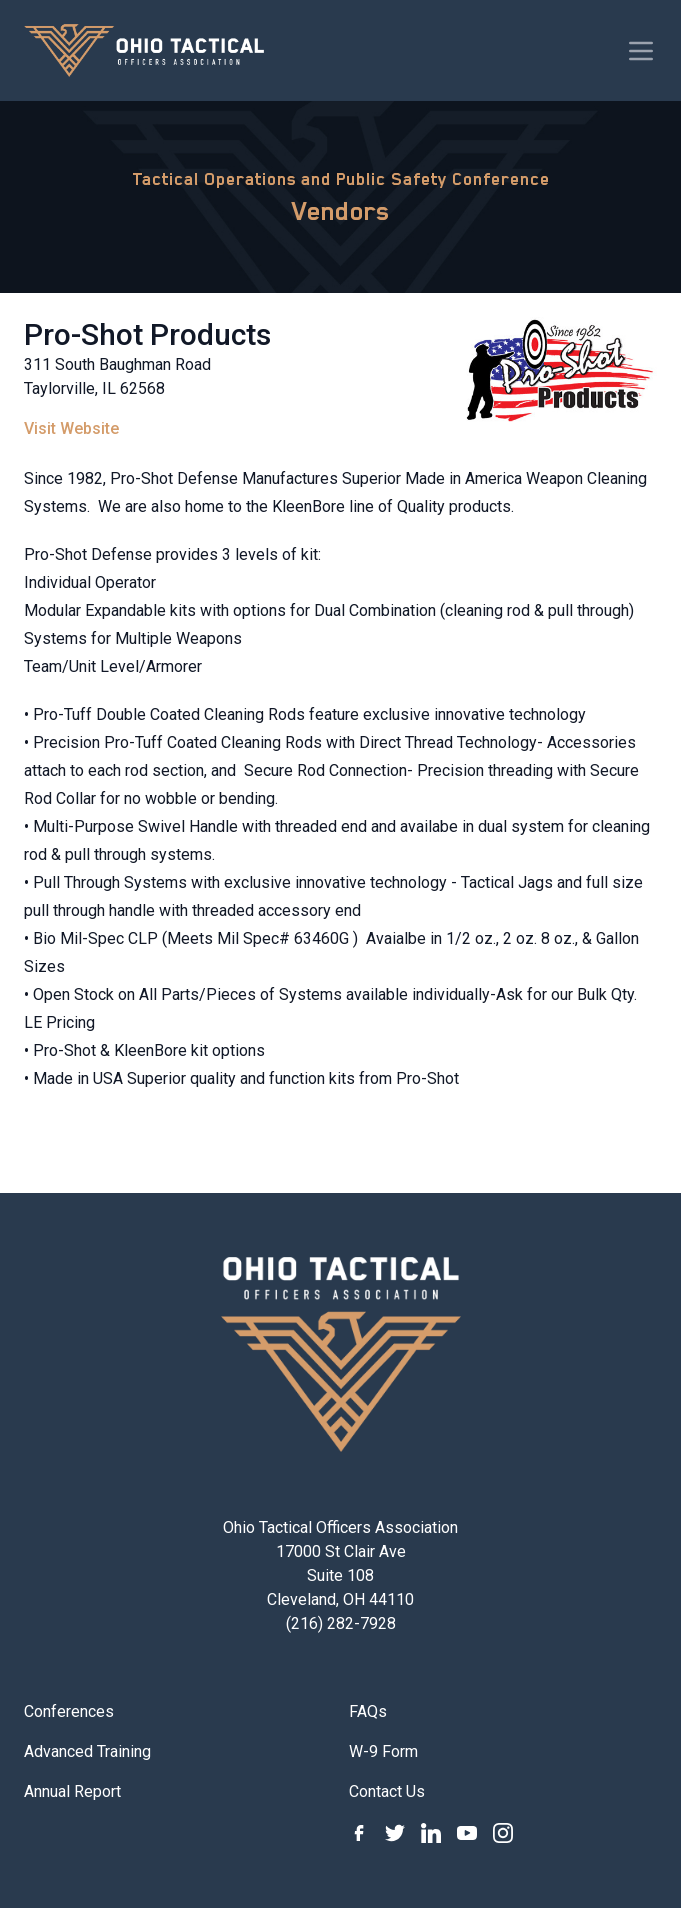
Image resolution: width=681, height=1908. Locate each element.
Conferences (69, 1711)
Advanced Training (87, 1751)
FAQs (368, 1711)
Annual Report (72, 1791)
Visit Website (71, 428)
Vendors (341, 211)
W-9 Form (383, 1751)
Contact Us (387, 1791)
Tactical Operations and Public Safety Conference (341, 179)
